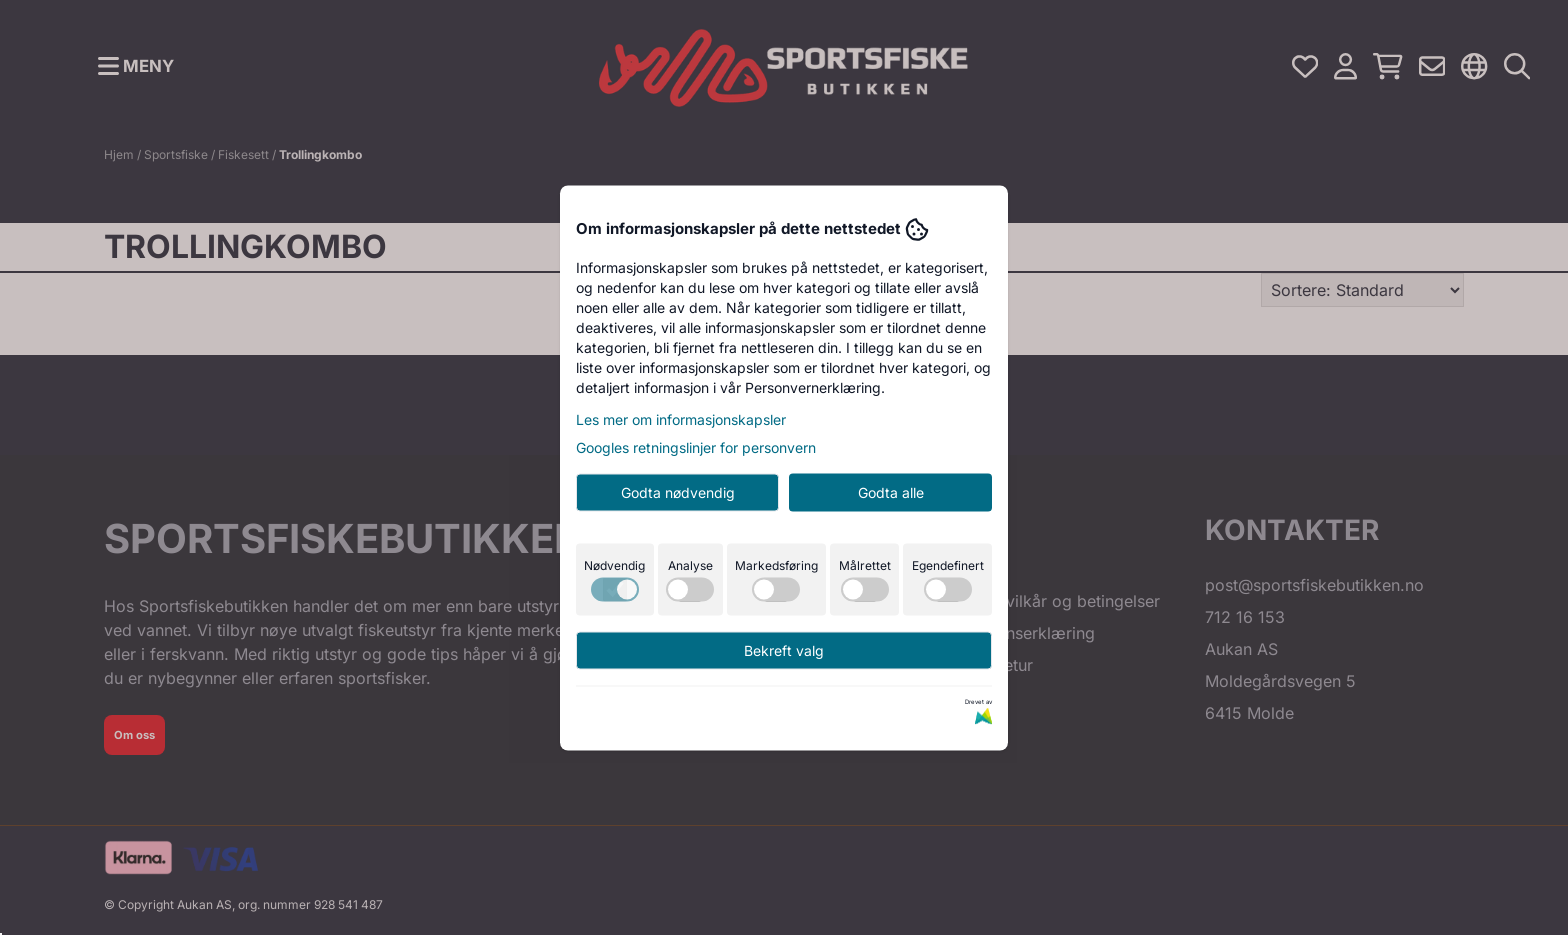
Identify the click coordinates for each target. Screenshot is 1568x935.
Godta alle (891, 491)
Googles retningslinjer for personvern (696, 446)
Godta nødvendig (678, 491)
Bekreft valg (784, 649)
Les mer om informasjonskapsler (681, 418)
